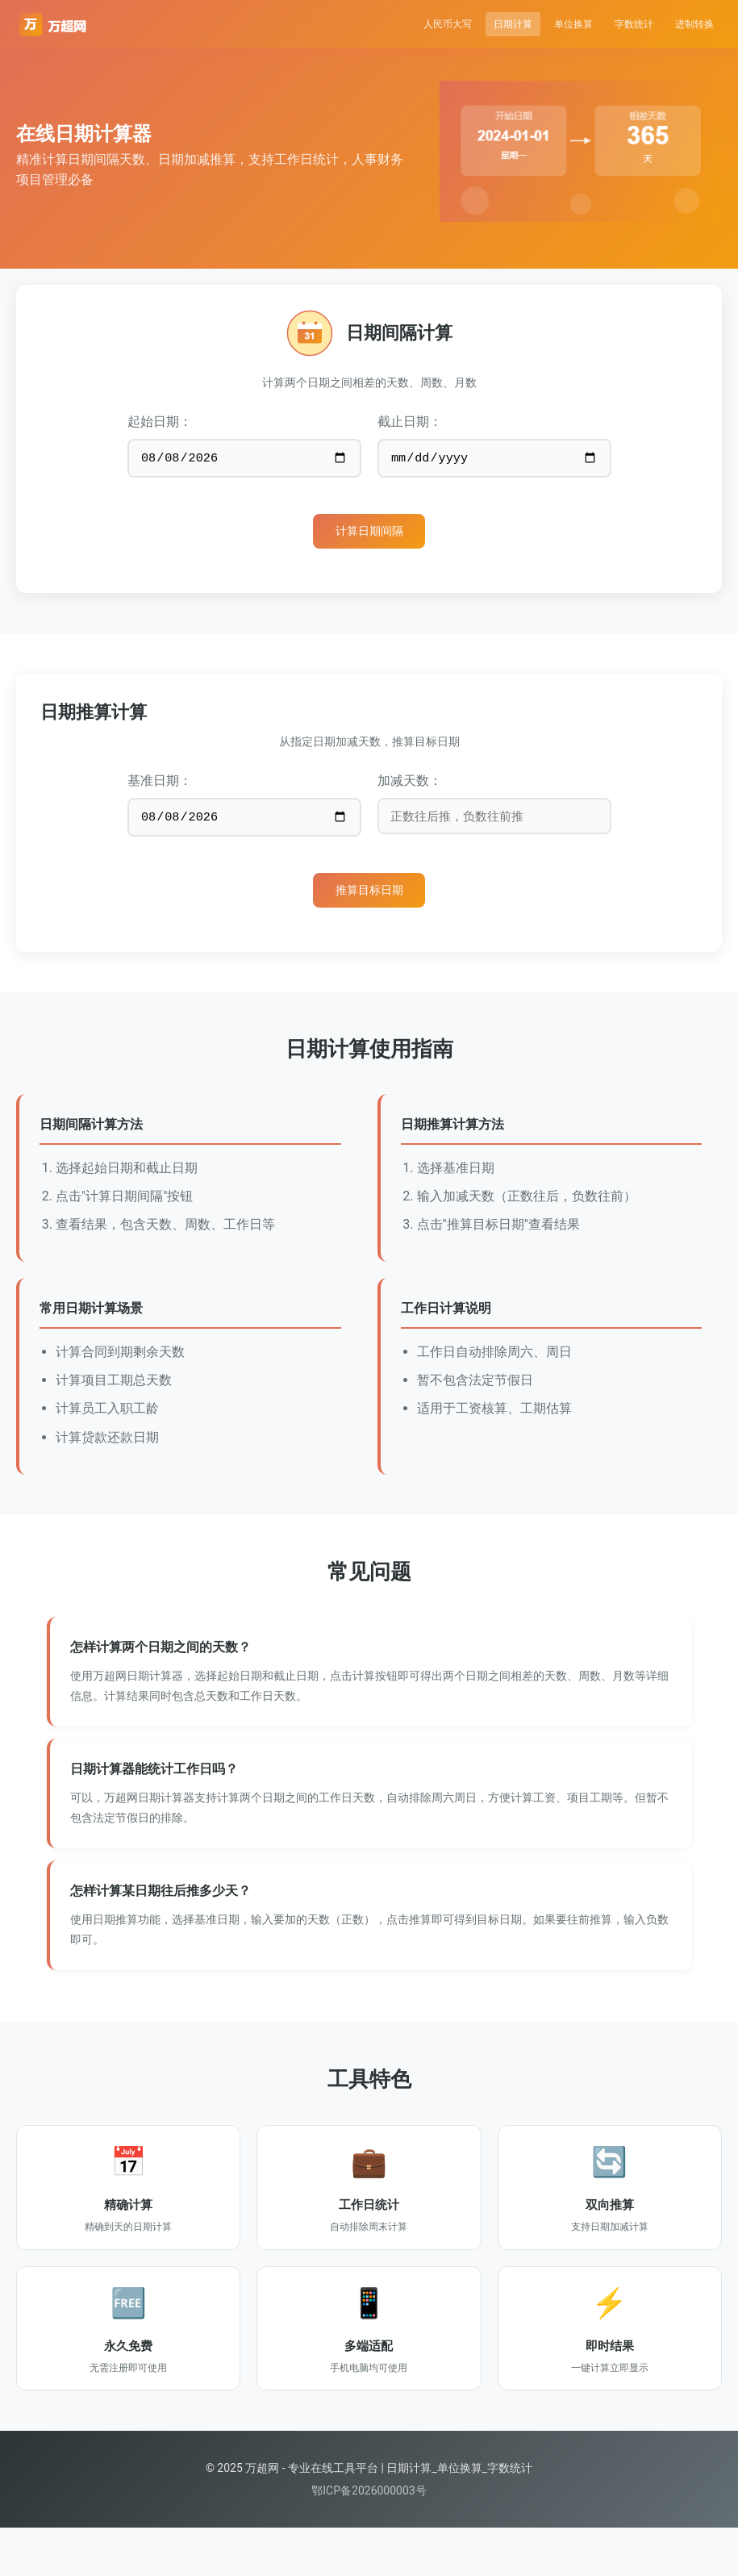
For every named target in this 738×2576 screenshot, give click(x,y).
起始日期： (159, 421)
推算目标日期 (369, 909)
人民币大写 (371, 24)
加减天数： (409, 792)
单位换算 (531, 24)
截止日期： (409, 421)
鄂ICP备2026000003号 (368, 2538)
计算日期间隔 (369, 539)
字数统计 (609, 24)
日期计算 (454, 24)
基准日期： (159, 792)
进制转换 (686, 24)
